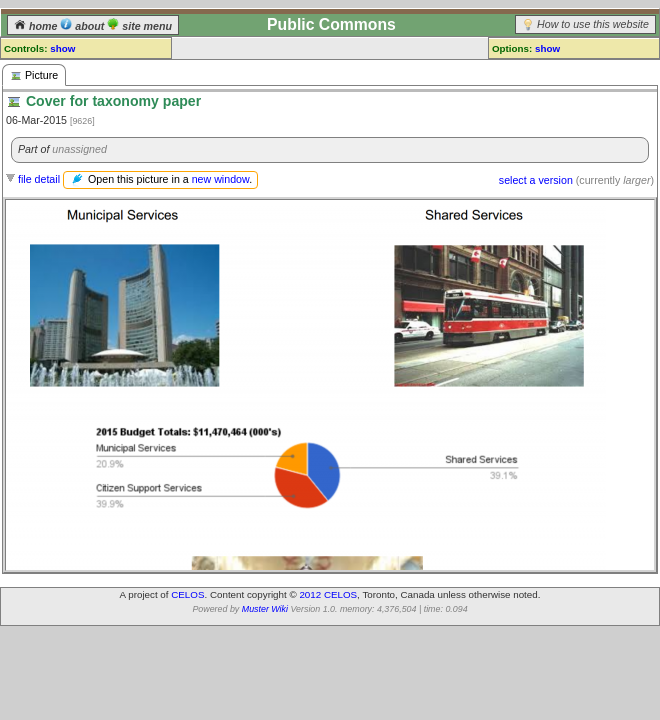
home (37, 26)
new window (220, 179)
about (83, 26)
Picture (34, 75)
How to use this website (593, 24)
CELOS (187, 594)
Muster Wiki (265, 609)
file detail (39, 179)
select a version (536, 180)
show (62, 48)
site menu (139, 26)
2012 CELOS (328, 594)
